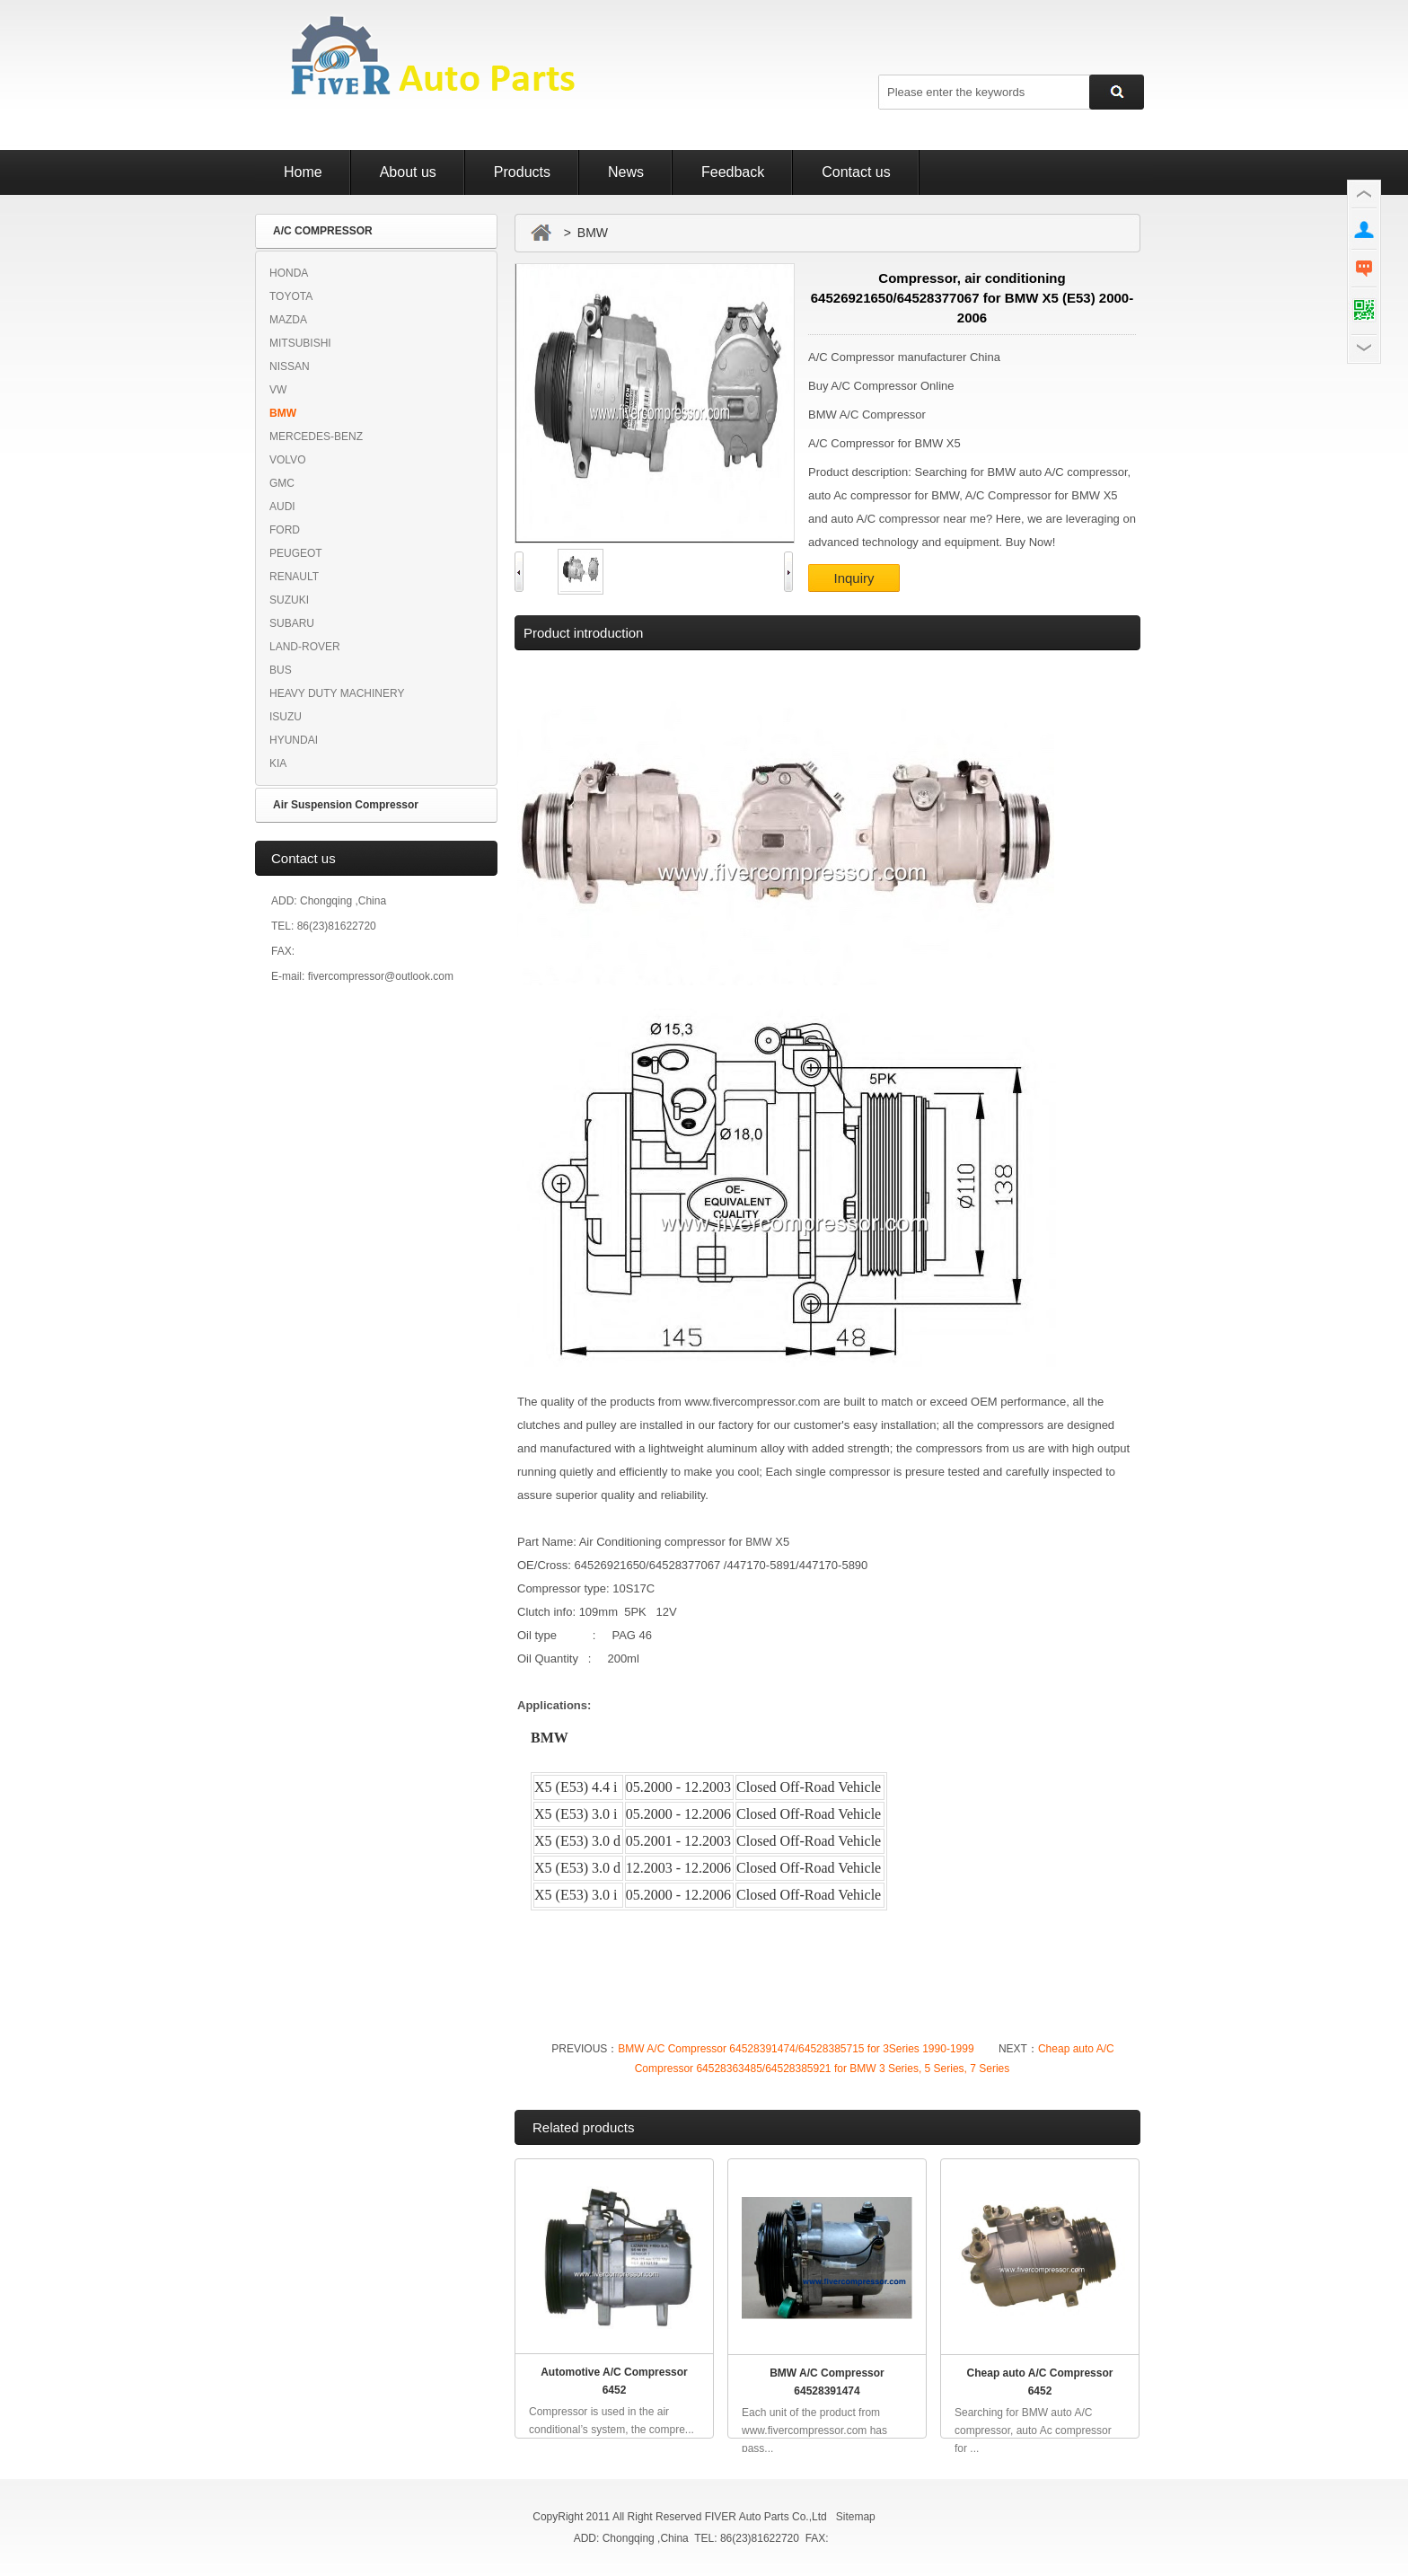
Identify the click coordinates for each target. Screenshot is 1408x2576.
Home (303, 172)
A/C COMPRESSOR (323, 231)
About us (408, 172)
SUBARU (291, 623)
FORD (284, 530)
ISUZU (285, 716)
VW (277, 390)
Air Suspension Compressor (345, 804)
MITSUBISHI (300, 343)
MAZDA (288, 319)
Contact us (856, 172)
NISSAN (289, 366)
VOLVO (287, 460)
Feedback (732, 172)
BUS (280, 670)
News (626, 172)
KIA (277, 763)
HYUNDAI (293, 740)
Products (522, 172)
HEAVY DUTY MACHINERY (336, 693)
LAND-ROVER (304, 646)
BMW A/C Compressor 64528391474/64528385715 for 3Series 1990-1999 (795, 2048)
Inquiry (853, 578)
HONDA (288, 273)
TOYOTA (290, 296)
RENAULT (294, 576)
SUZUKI (289, 600)
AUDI (282, 506)
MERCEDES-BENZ (316, 436)
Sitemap (856, 2516)
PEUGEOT (295, 553)
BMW (282, 413)
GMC (282, 483)
